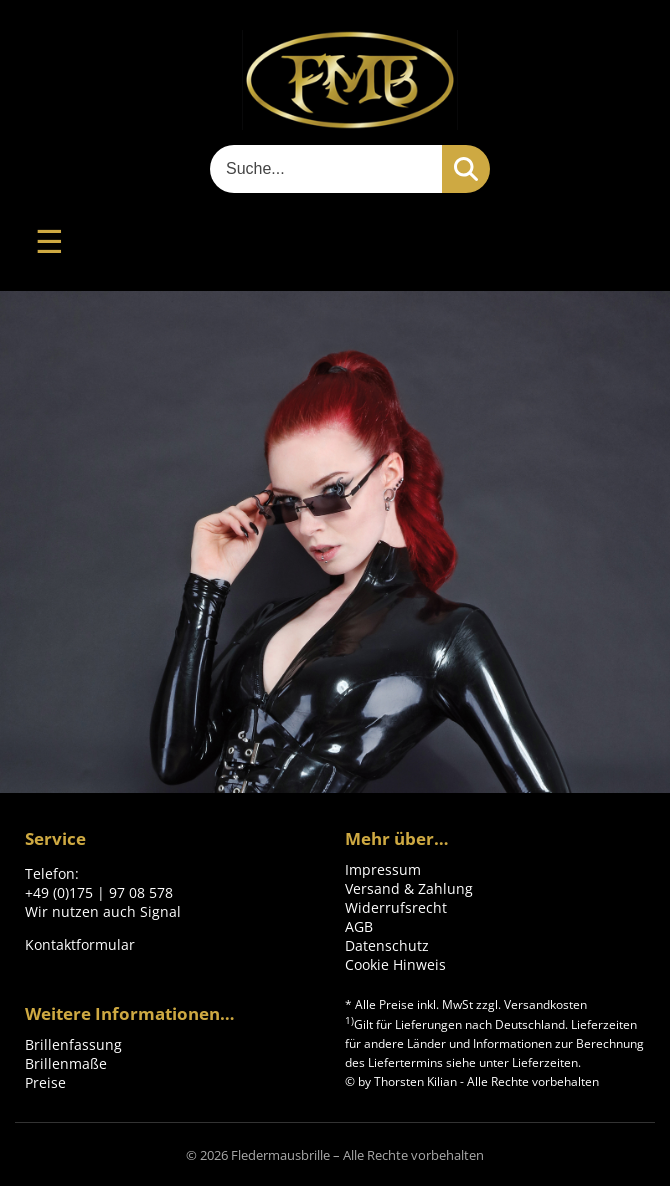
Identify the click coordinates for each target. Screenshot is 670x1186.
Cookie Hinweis (395, 964)
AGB (359, 926)
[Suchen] (466, 169)
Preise (45, 1082)
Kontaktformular (80, 944)
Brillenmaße (66, 1063)
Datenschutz (387, 945)
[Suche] (326, 169)
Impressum (383, 869)
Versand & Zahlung (409, 888)
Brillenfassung (73, 1044)
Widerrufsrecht (396, 907)
